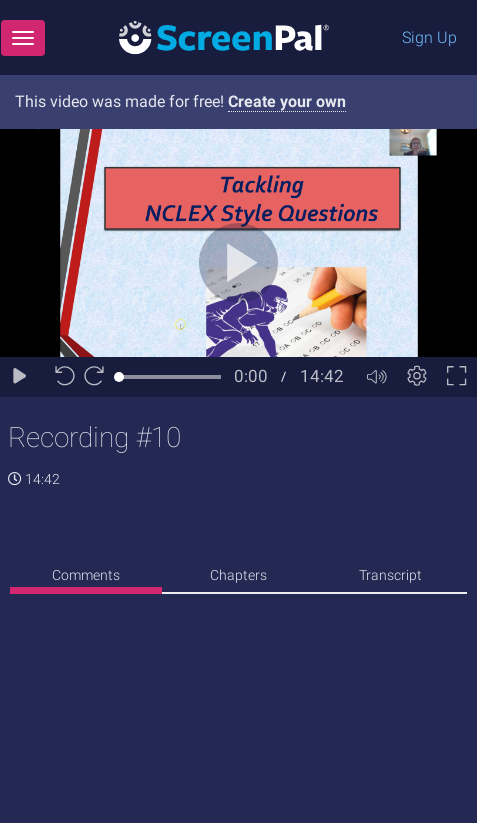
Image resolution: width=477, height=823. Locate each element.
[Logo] (224, 36)
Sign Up (429, 37)
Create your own (287, 101)
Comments (86, 575)
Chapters (238, 575)
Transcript (390, 575)
